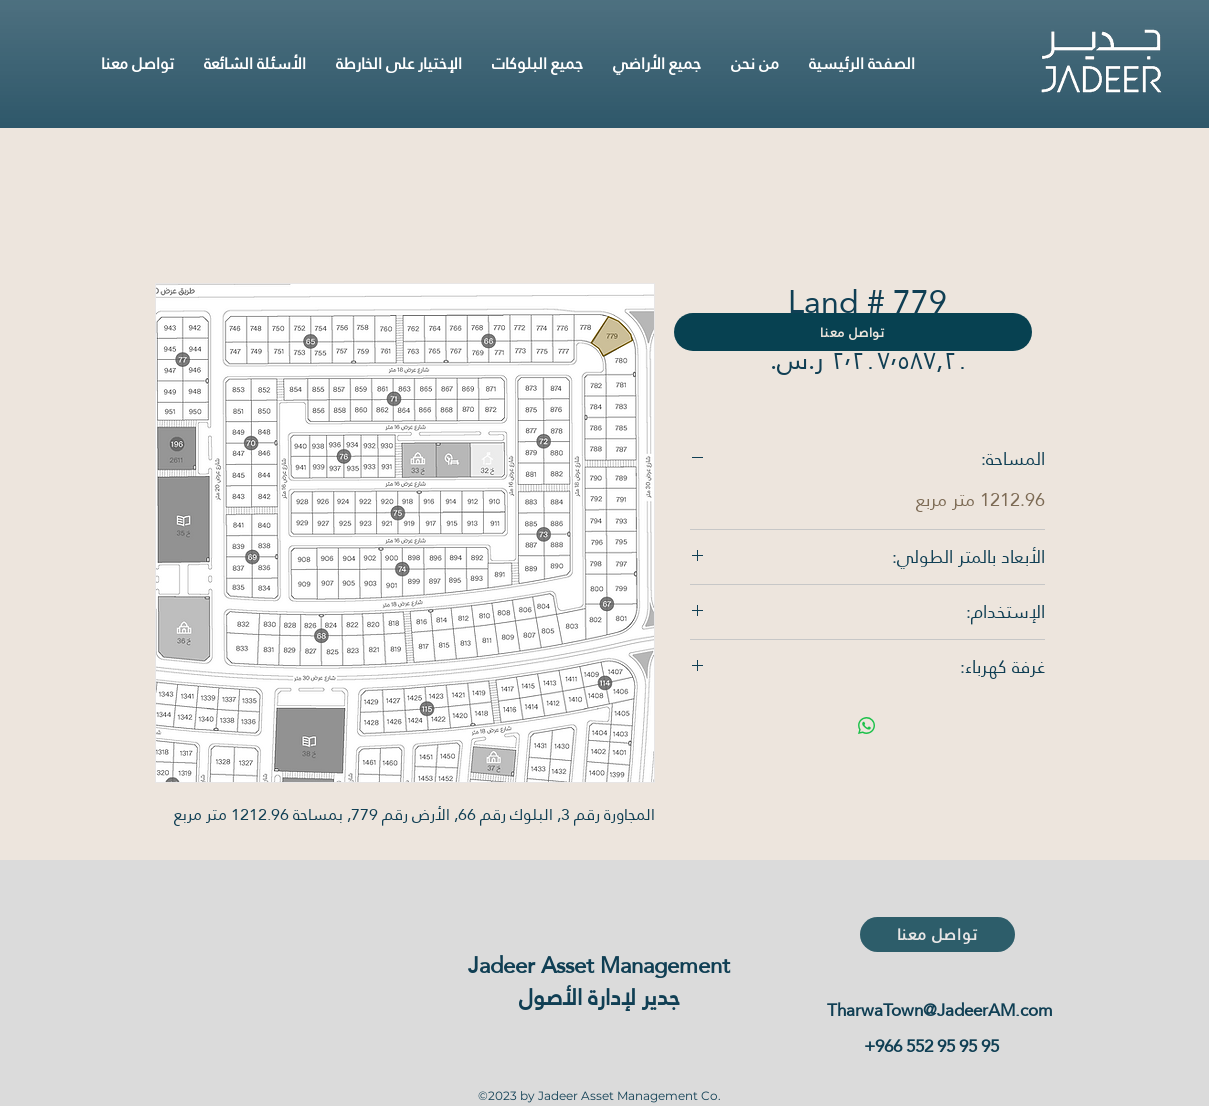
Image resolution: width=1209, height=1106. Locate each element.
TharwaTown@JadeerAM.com (939, 1010)
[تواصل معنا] (853, 332)
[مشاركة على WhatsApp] (867, 726)
